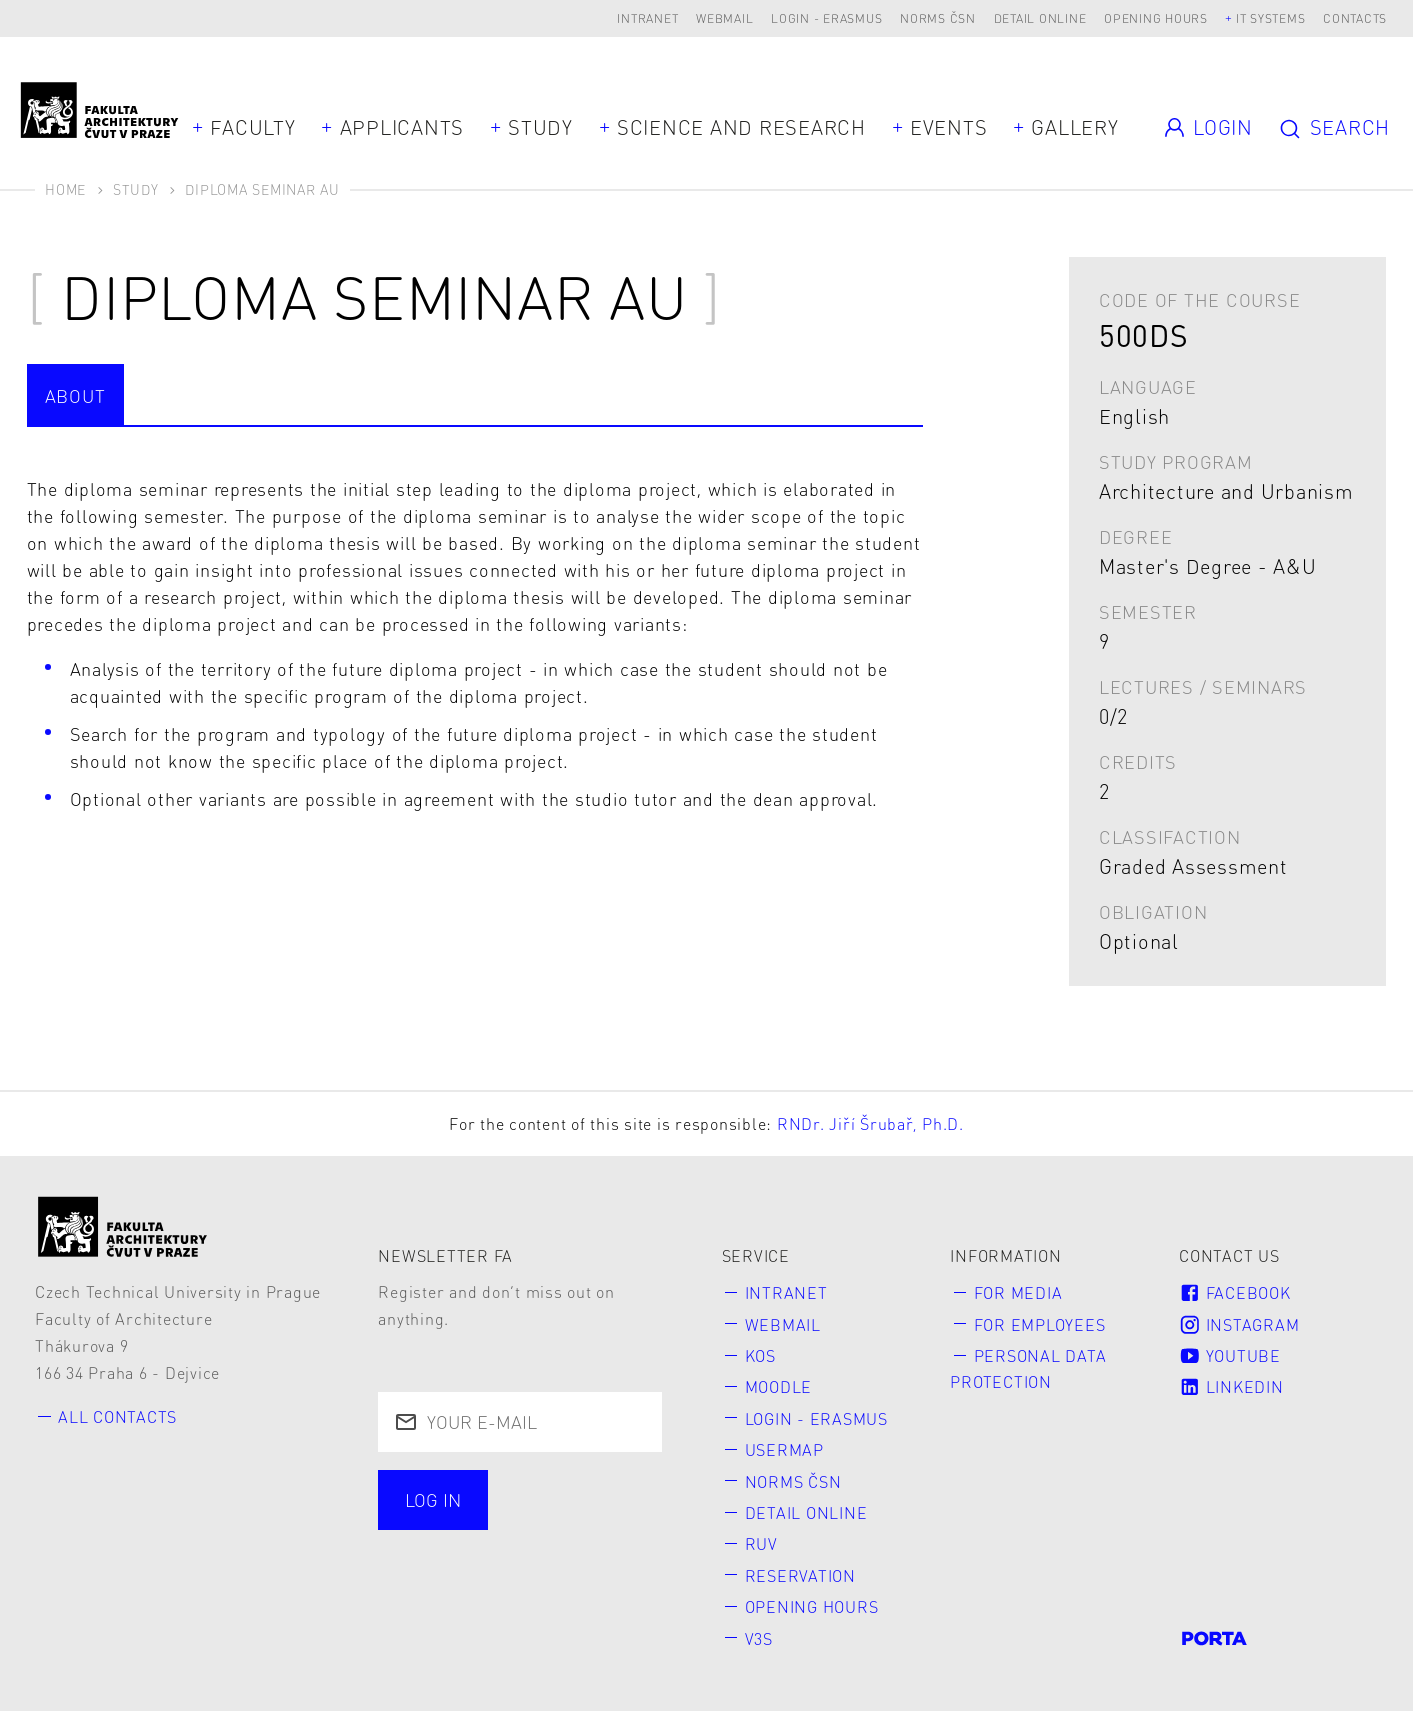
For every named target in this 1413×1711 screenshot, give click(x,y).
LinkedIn (1231, 1386)
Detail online (1040, 18)
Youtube (1230, 1355)
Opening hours (1156, 18)
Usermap (784, 1449)
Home (65, 189)
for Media (1018, 1292)
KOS (760, 1355)
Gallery (1074, 127)
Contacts (1355, 18)
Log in (433, 1499)
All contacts (117, 1416)
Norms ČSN (938, 18)
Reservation (800, 1575)
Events (949, 127)
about (75, 395)
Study (540, 127)
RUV (761, 1543)
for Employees (1040, 1324)
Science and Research (741, 127)
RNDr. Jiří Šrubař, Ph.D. (870, 1123)
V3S (759, 1638)
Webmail (724, 18)
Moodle (779, 1386)
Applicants (402, 127)
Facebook (1234, 1292)
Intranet (647, 18)
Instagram (1239, 1324)
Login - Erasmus (826, 18)
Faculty (252, 127)
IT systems (1271, 18)
